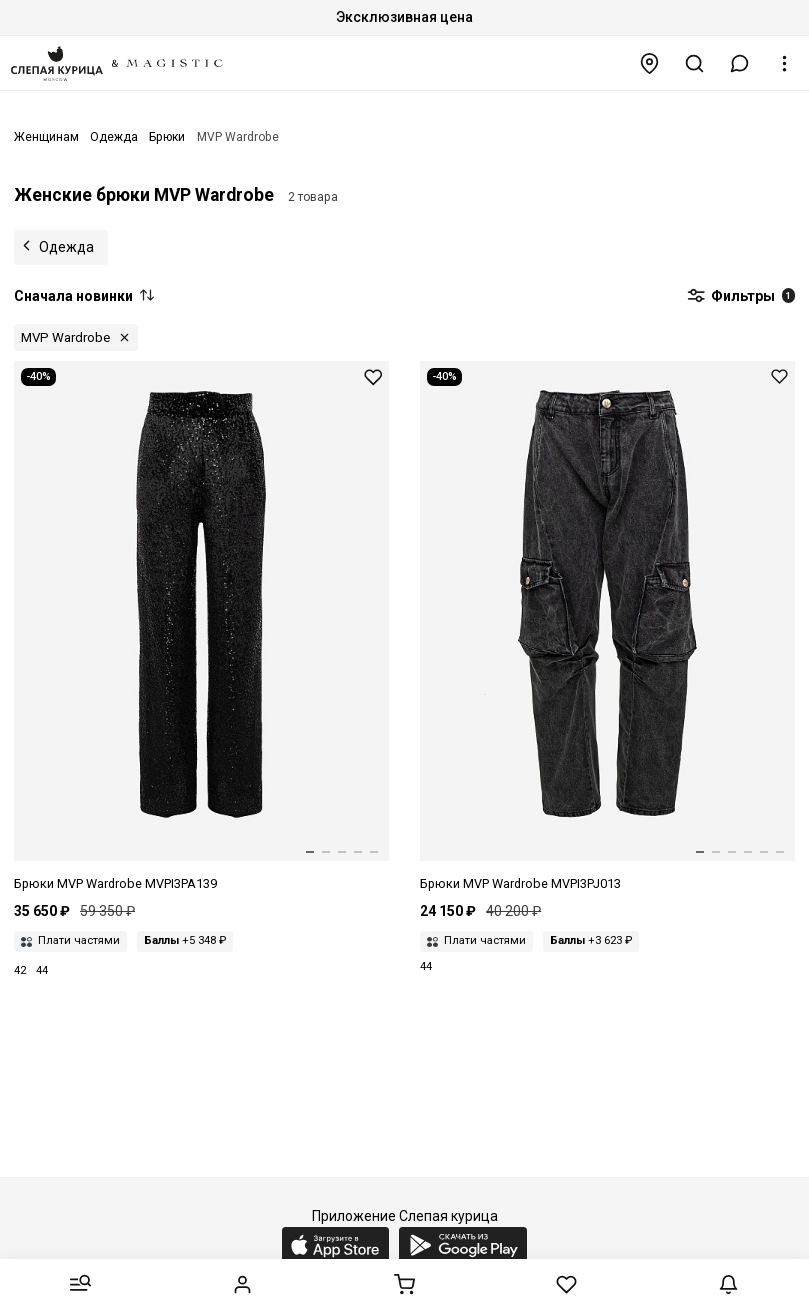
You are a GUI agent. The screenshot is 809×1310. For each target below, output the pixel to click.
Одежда (66, 247)
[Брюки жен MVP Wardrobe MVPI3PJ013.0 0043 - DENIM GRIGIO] (607, 627)
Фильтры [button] (741, 297)
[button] (740, 63)
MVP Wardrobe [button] (65, 337)
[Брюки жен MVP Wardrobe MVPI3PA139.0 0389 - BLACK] (201, 627)
